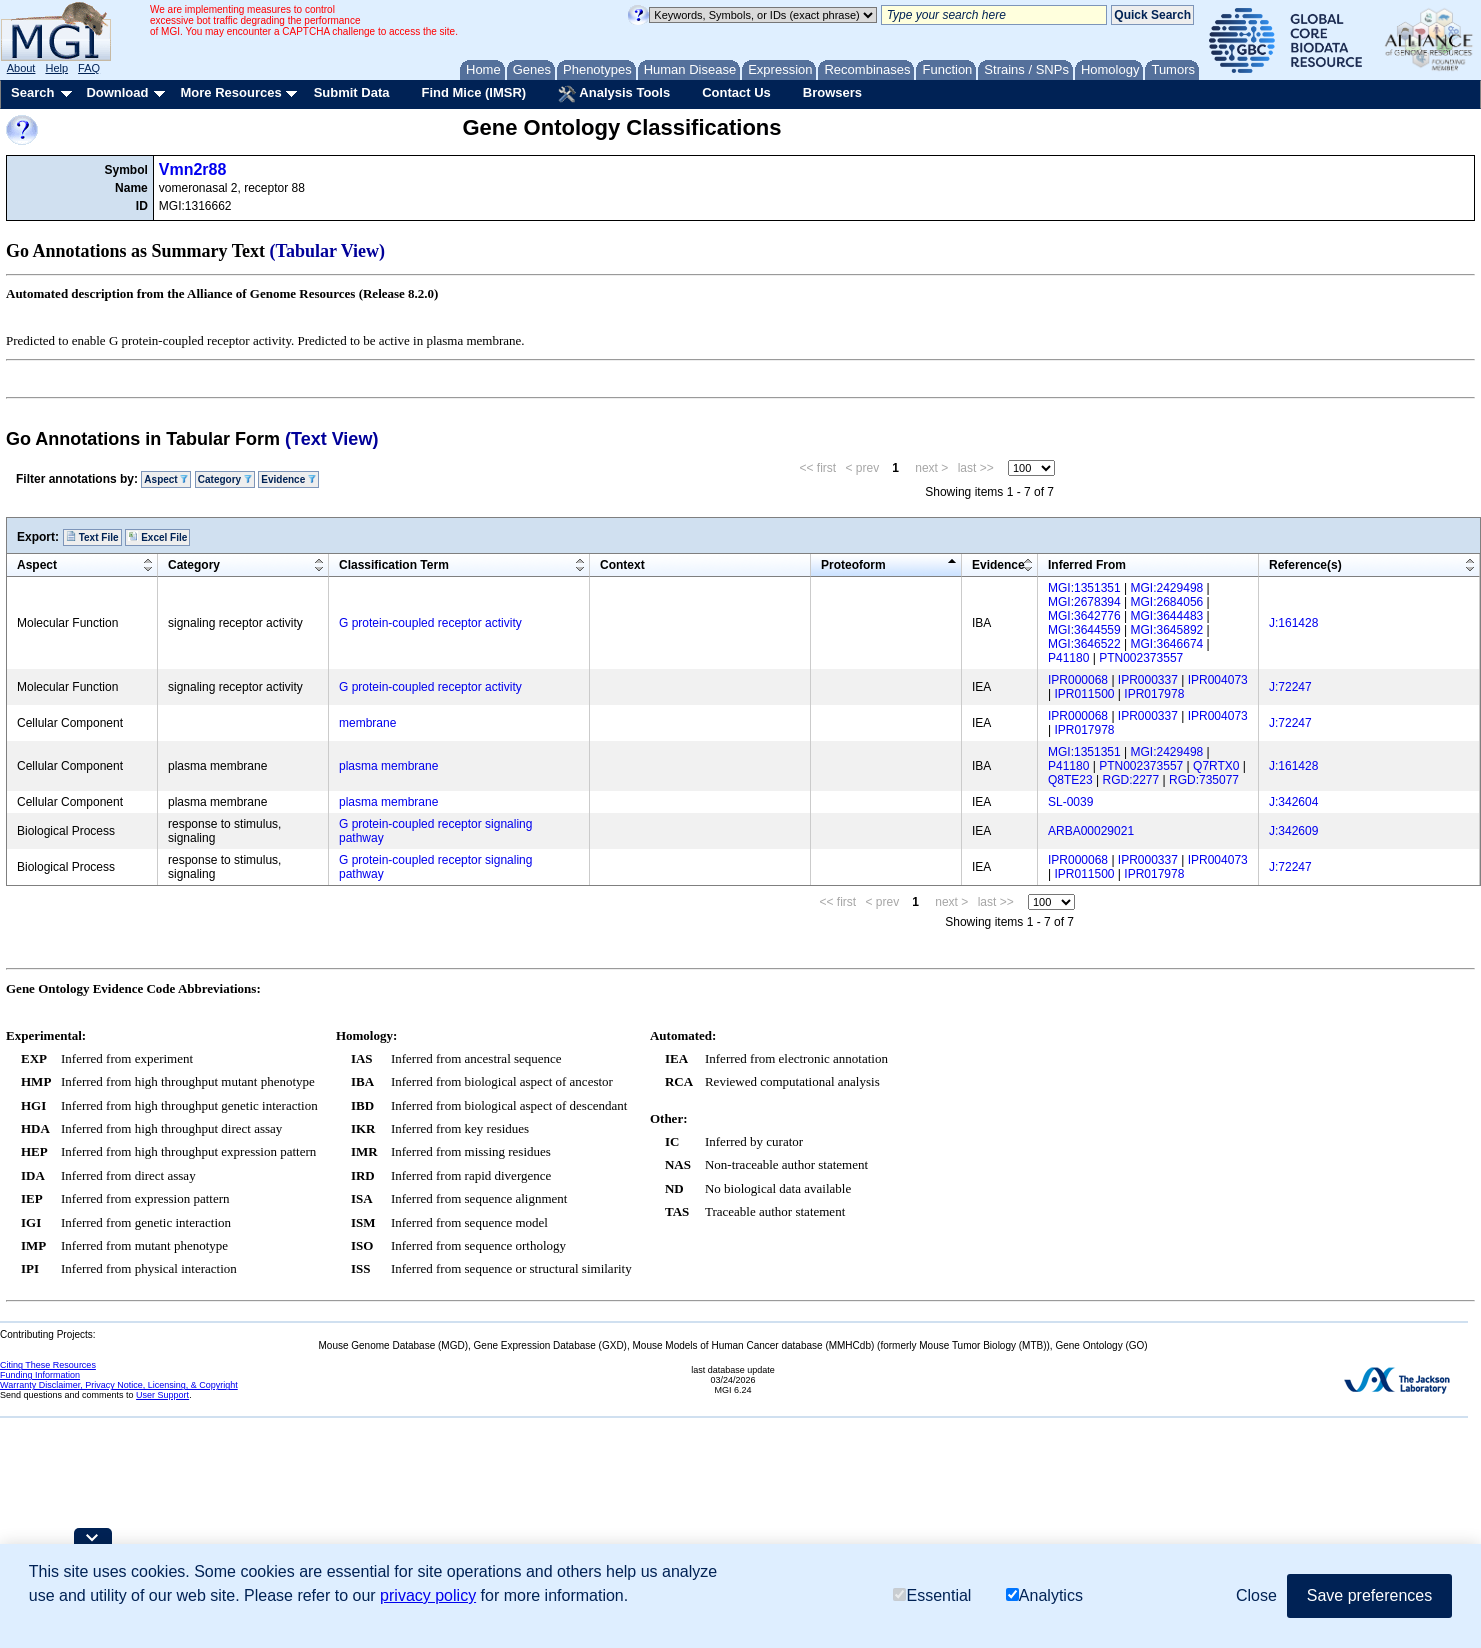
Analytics (1044, 1595)
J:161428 (1293, 623)
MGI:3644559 (1084, 630)
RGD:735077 (1204, 780)
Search (32, 92)
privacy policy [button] (428, 1595)
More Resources (230, 92)
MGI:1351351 (1084, 588)
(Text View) (331, 439)
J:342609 (1293, 831)
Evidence (288, 479)
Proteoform (853, 565)
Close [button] (1256, 1595)
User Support (162, 1395)
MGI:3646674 (1167, 644)
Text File (92, 537)
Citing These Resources (48, 1365)
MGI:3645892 (1167, 630)
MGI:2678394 (1084, 602)
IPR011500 (1084, 694)
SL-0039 (1070, 802)
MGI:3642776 (1084, 616)
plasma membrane (388, 766)
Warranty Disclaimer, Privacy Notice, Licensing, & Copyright (119, 1385)
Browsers (832, 92)
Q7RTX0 (1216, 766)
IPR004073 (1218, 680)
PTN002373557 (1141, 658)
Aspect (166, 479)
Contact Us (736, 92)
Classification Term (394, 565)
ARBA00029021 (1091, 831)
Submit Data (352, 92)
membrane (367, 723)
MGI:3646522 (1084, 644)
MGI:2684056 (1167, 602)
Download (117, 92)
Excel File (157, 537)
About (21, 68)
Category (225, 479)
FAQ (89, 68)
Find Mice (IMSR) (473, 92)
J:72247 (1290, 687)
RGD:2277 (1131, 780)
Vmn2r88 (193, 169)
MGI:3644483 (1167, 616)
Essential (932, 1595)
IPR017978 (1154, 694)
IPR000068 (1078, 680)
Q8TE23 (1070, 780)
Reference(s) (1305, 565)
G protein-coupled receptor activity (430, 623)
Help (56, 68)
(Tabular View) (328, 251)
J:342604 (1293, 802)
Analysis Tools (614, 94)
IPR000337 (1148, 680)
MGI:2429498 (1167, 588)
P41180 (1068, 658)
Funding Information (40, 1375)
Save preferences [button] (1369, 1595)
